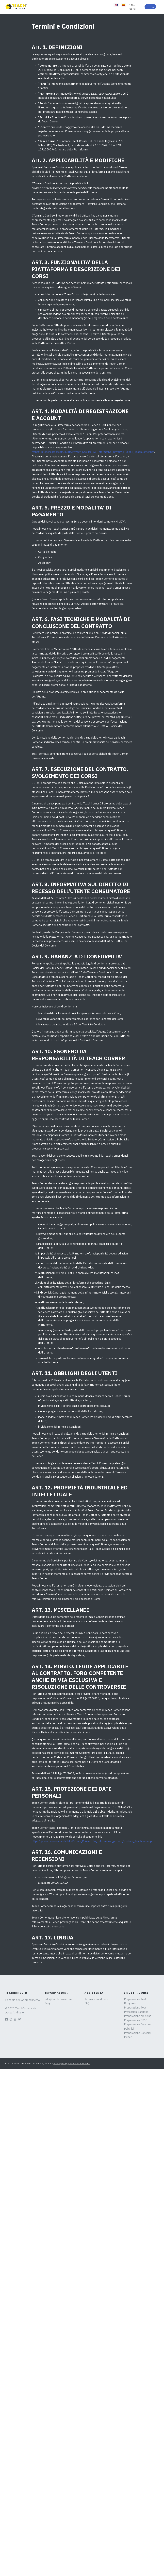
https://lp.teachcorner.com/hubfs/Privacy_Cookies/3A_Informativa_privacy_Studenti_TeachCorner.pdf (93, 451)
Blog (47, 2003)
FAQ (86, 2003)
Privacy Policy (60, 2063)
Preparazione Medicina (137, 2016)
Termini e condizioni (96, 1999)
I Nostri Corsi (133, 6)
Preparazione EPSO (135, 2020)
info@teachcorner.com (58, 1999)
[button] (150, 6)
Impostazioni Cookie (79, 2063)
